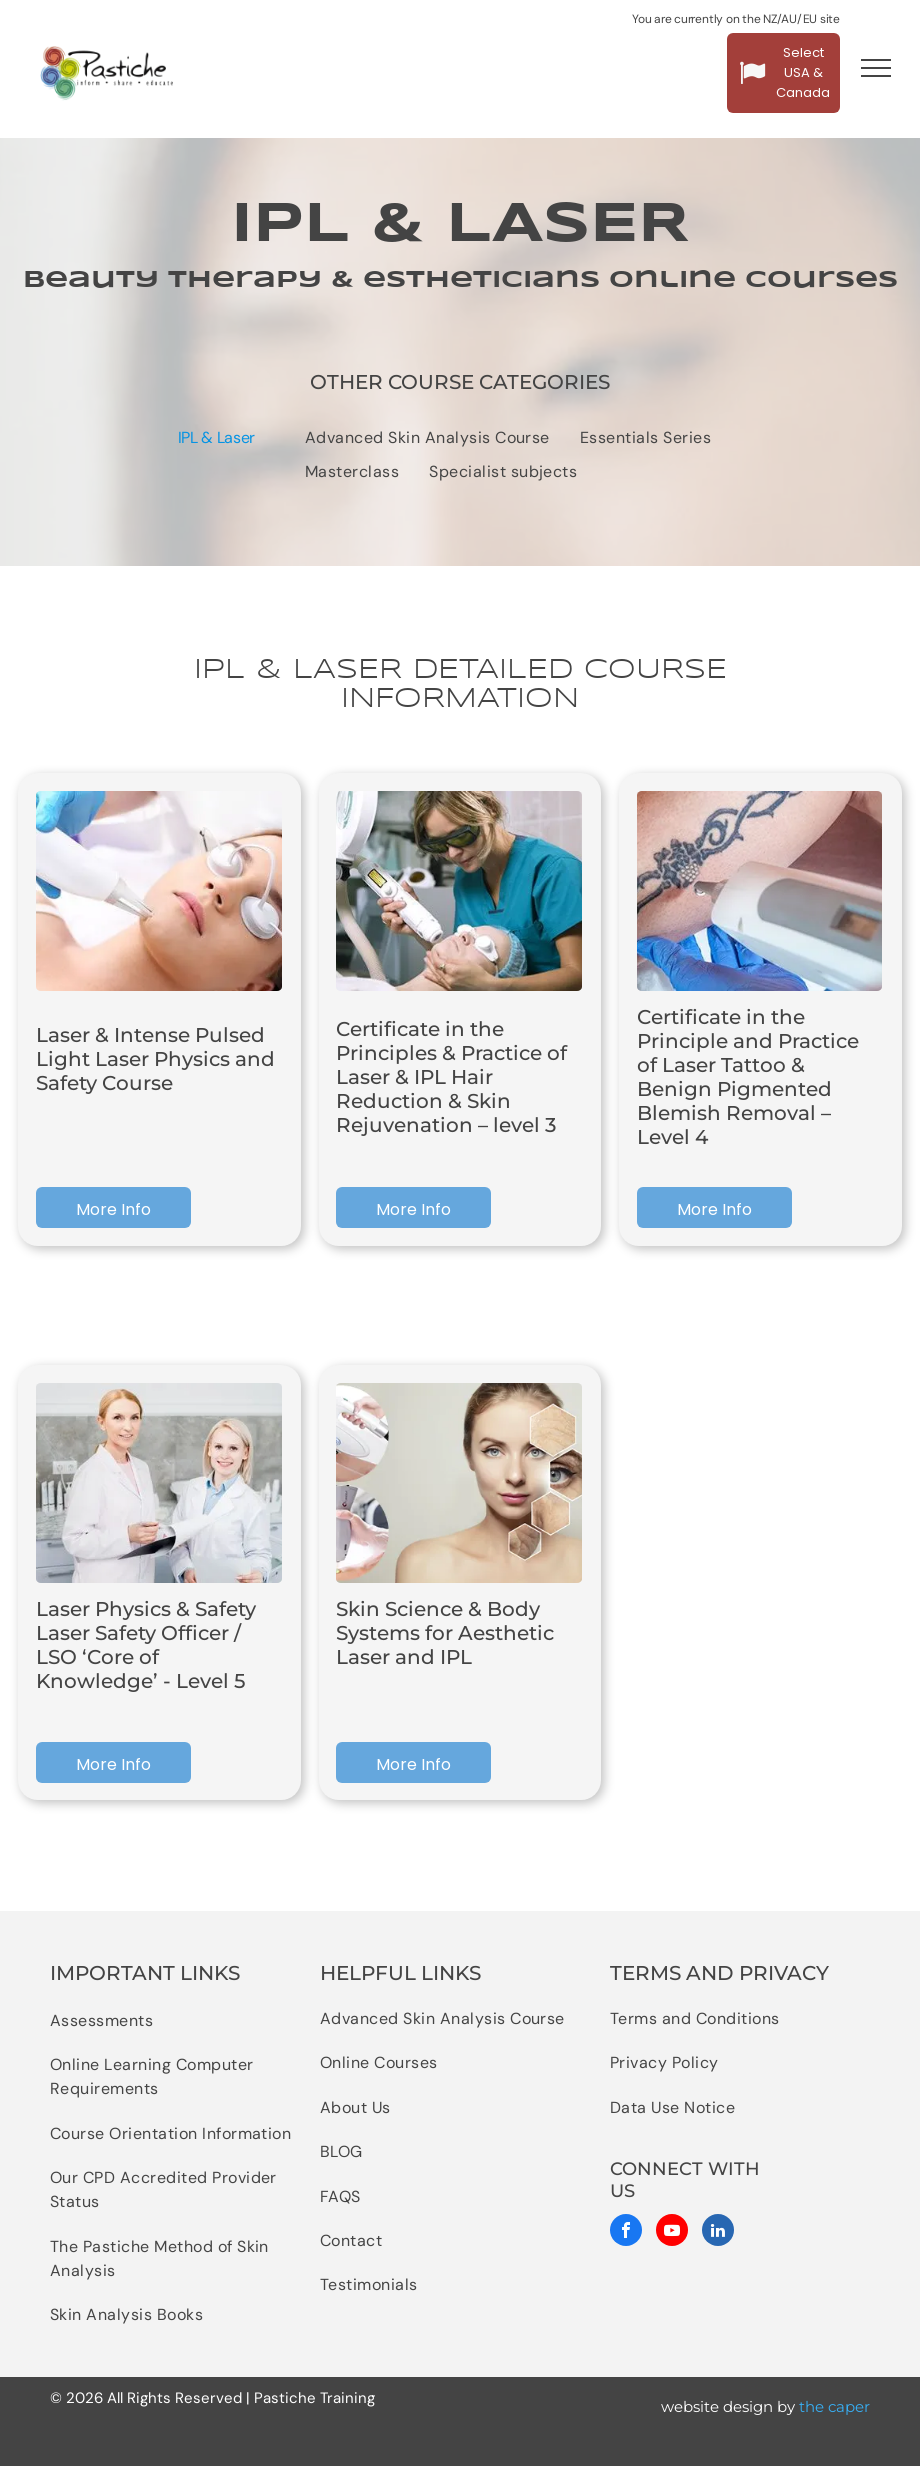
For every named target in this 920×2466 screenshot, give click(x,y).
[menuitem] (427, 438)
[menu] (876, 68)
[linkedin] (718, 2232)
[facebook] (626, 2232)
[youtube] (672, 2232)
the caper (834, 2406)
